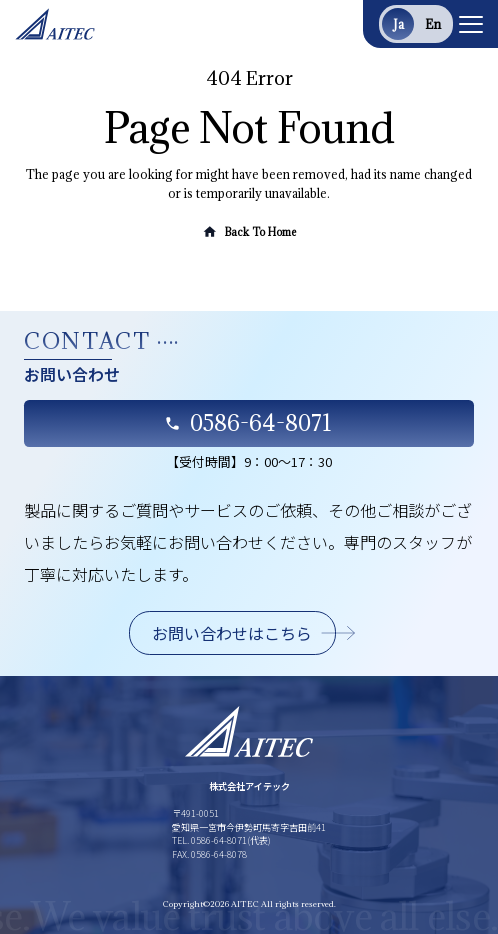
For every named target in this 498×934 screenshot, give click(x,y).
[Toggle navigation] (471, 24)
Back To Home (248, 232)
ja (398, 24)
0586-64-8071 (248, 423)
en (433, 24)
